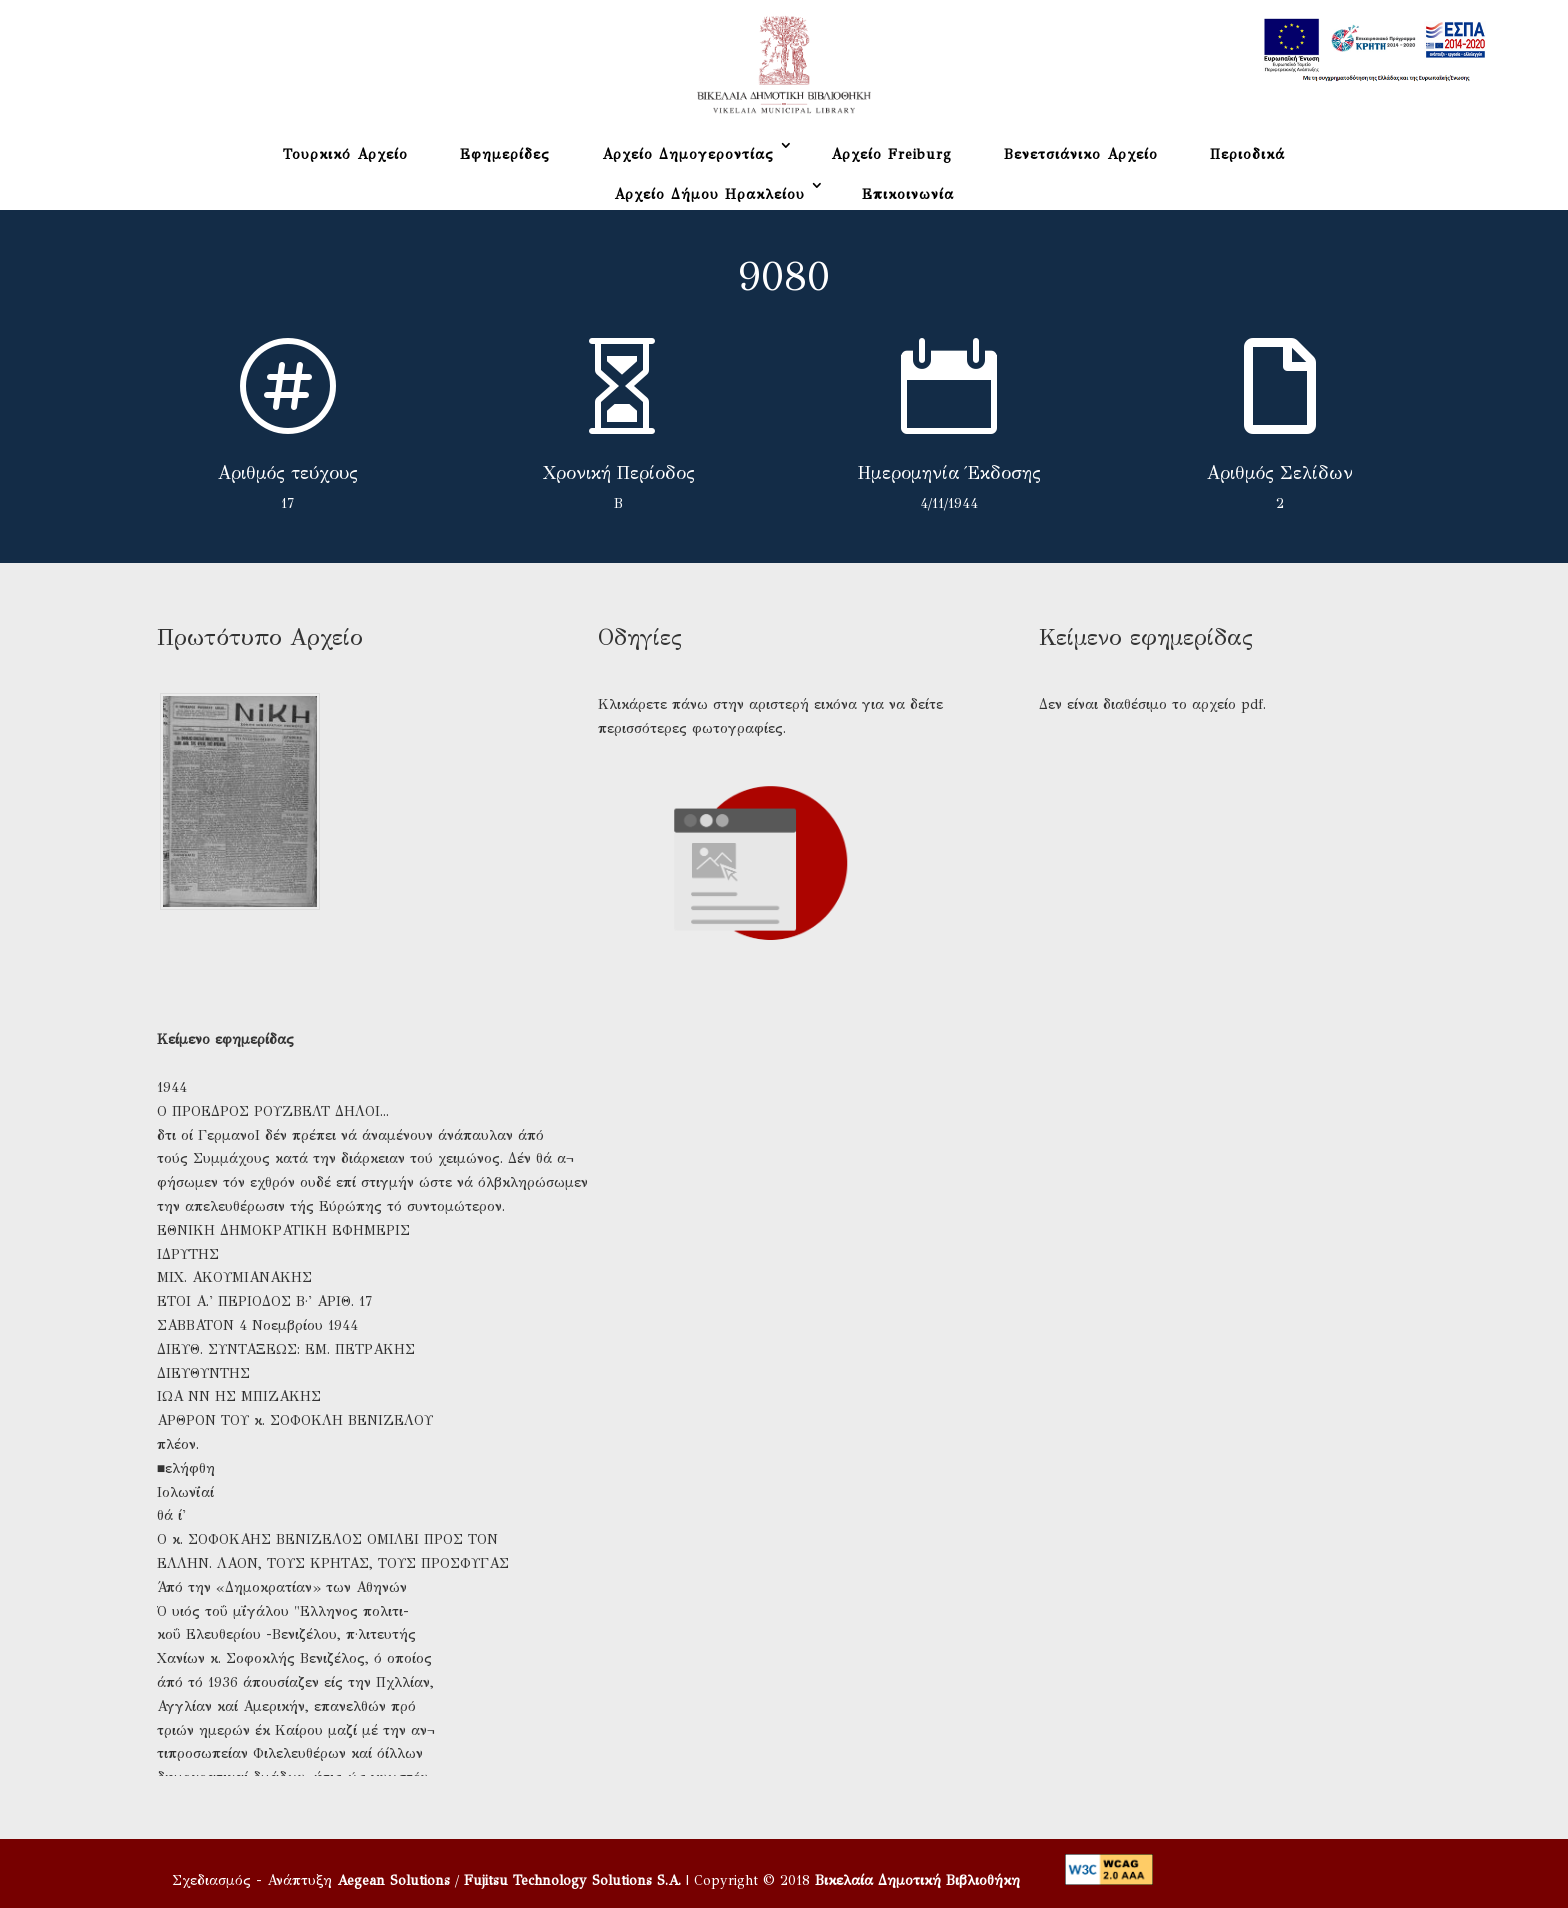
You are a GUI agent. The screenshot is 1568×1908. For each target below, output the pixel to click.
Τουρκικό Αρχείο (345, 154)
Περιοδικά (1247, 154)
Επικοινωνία (908, 194)
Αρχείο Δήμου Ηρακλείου (709, 194)
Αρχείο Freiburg (891, 154)
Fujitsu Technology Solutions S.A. (572, 1880)
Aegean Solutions (393, 1880)
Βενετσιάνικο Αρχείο (1081, 154)
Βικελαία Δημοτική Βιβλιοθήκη (917, 1880)
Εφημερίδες (505, 154)
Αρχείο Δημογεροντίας (688, 154)
